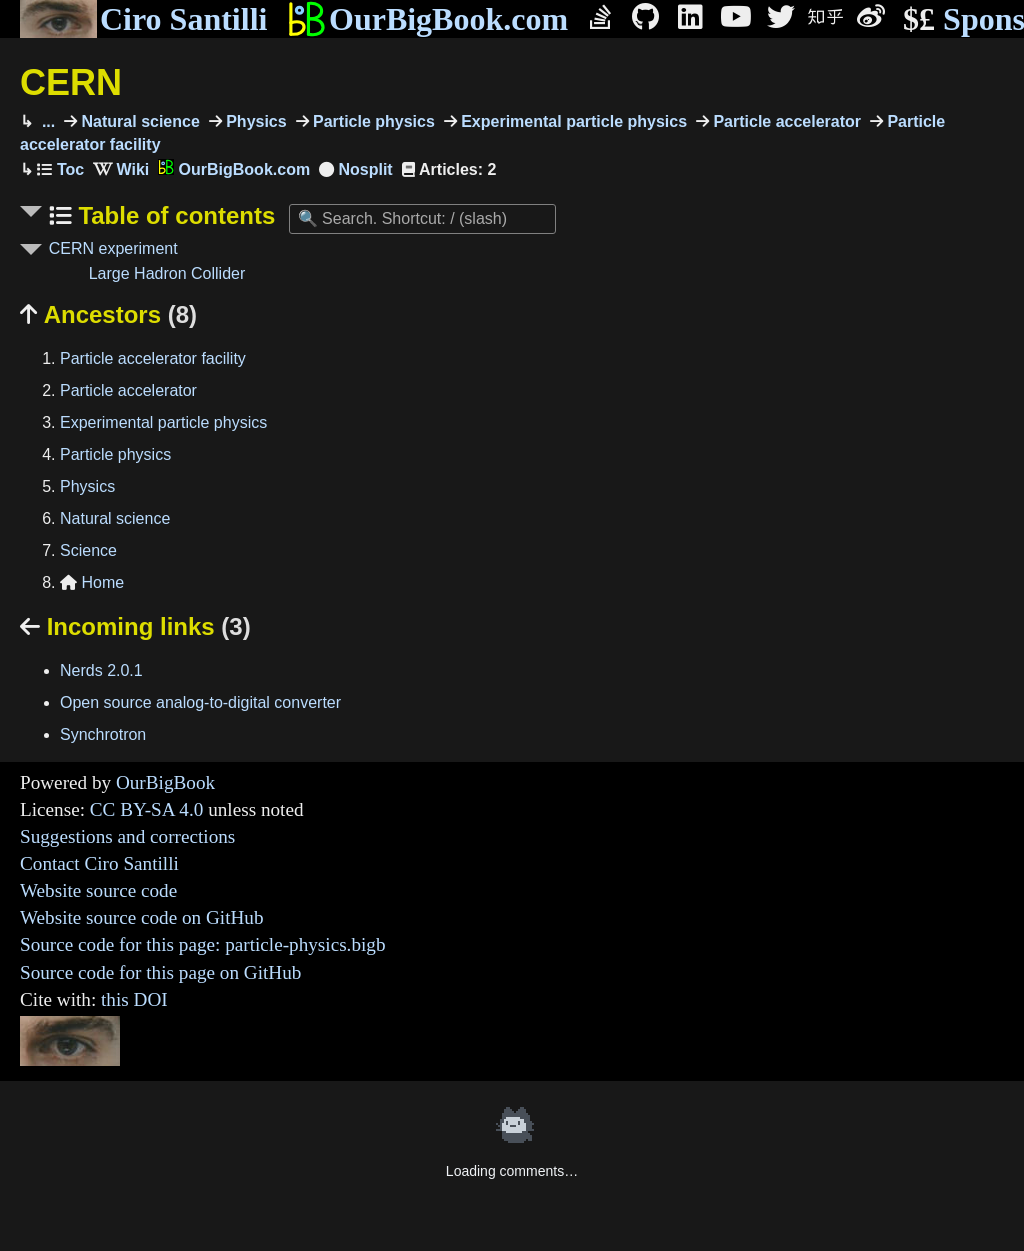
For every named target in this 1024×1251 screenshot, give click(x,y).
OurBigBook (165, 782)
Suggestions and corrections (127, 836)
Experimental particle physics (572, 121)
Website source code (98, 890)
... (46, 121)
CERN (71, 82)
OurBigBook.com (427, 19)
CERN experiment (113, 248)
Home (92, 582)
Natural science (138, 121)
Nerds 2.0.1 (101, 670)
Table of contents (174, 215)
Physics (254, 121)
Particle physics (372, 121)
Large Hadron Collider (167, 273)
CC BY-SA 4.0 (147, 809)
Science (88, 550)
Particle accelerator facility (153, 358)
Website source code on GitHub (142, 917)
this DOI (134, 999)
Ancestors (108, 314)
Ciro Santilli (143, 19)
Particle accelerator (785, 121)
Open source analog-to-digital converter (200, 702)
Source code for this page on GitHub (160, 972)
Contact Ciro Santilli (99, 863)
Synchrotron (103, 734)
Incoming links (135, 626)
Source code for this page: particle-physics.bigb (203, 944)
